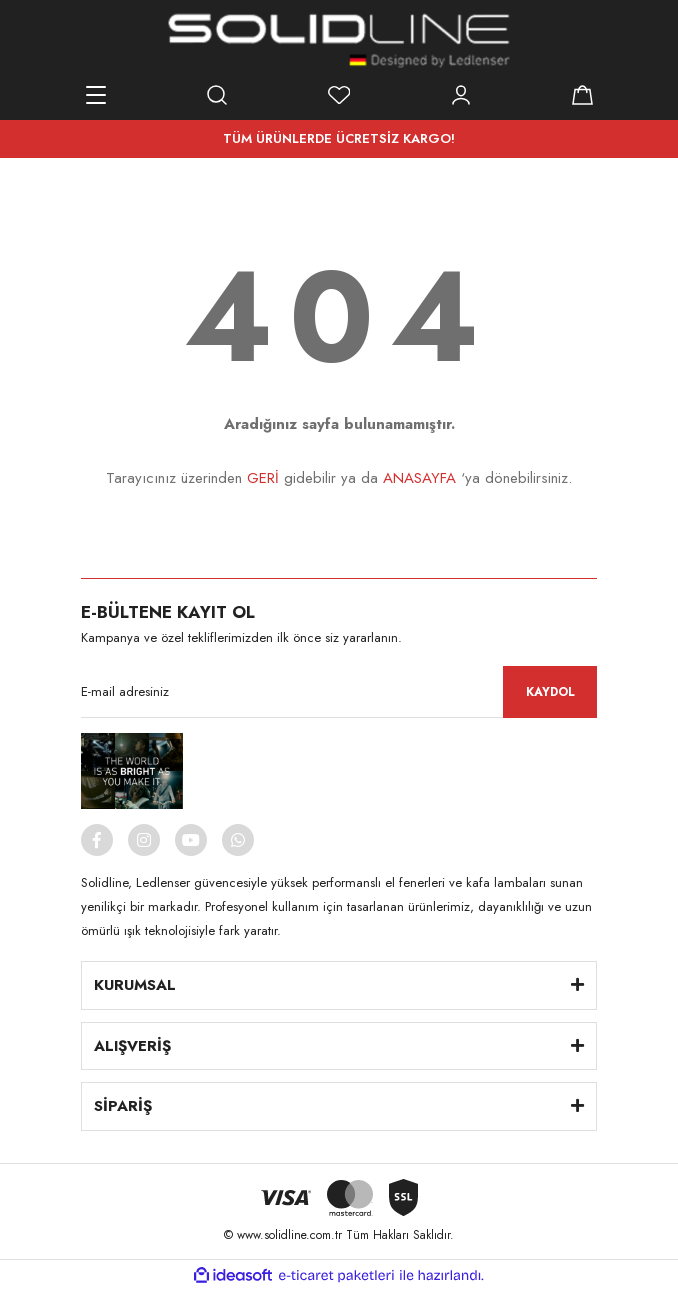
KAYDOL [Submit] (550, 692)
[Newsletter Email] (339, 692)
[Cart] (582, 95)
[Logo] (339, 40)
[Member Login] (461, 95)
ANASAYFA (419, 478)
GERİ (263, 478)
